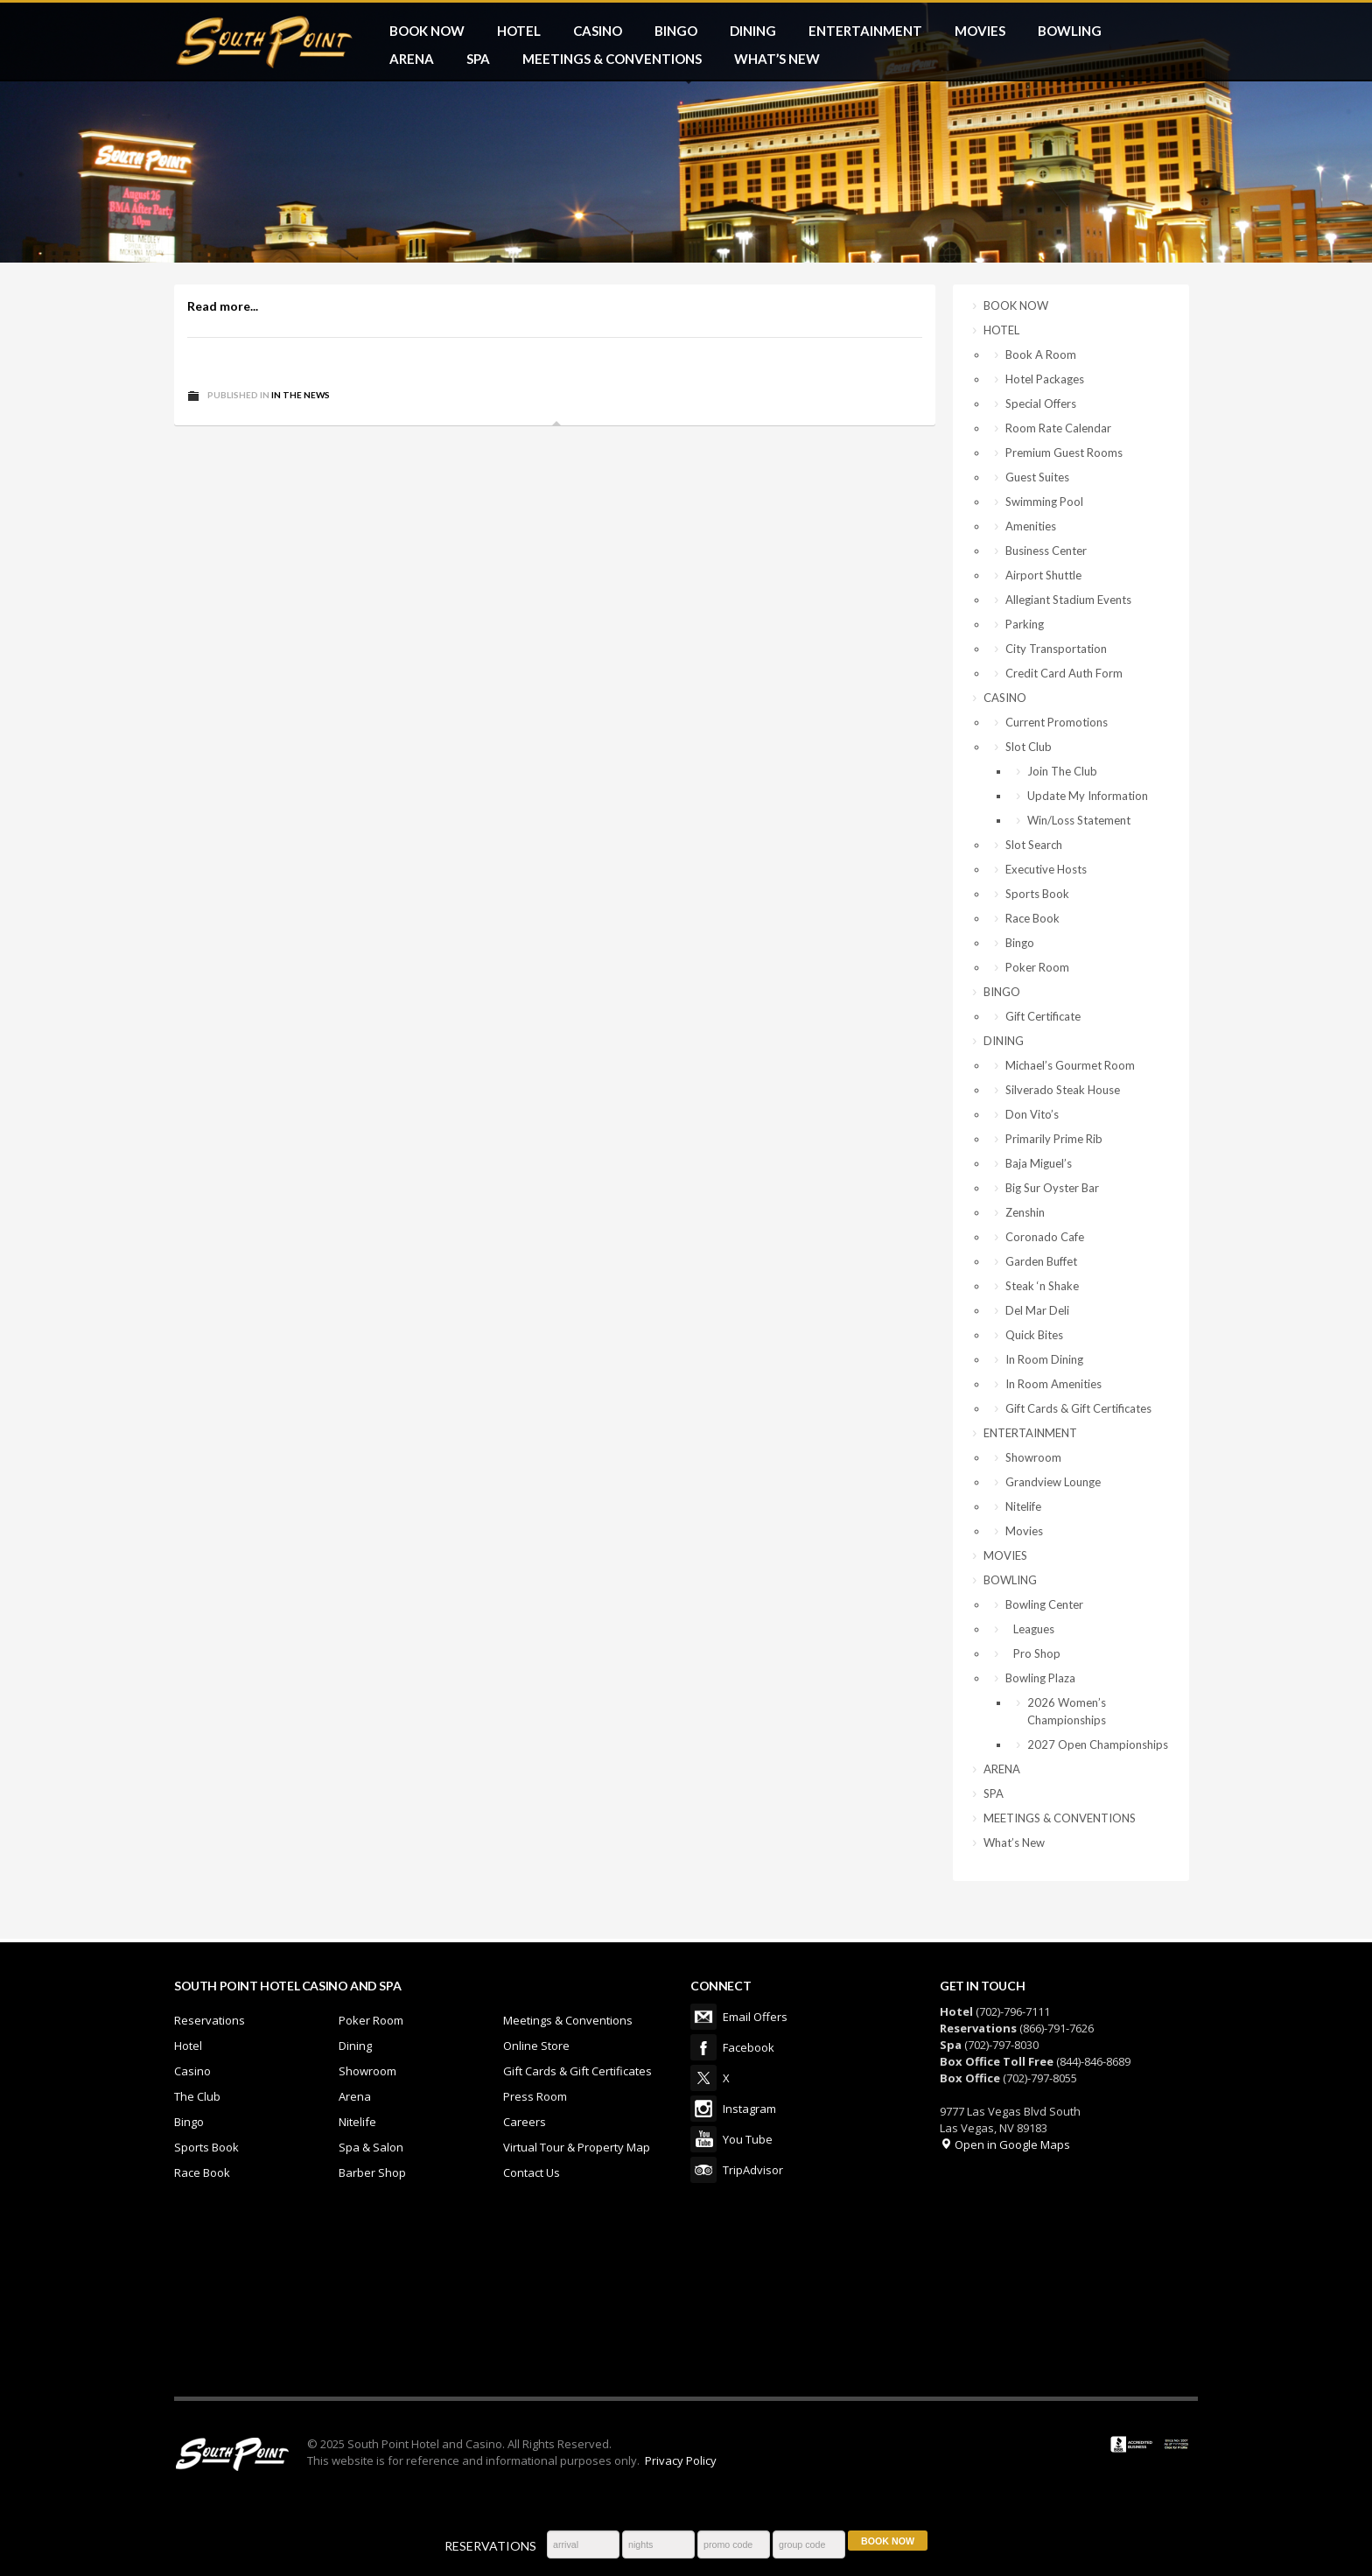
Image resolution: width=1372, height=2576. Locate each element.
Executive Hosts (1046, 869)
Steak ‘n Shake (1042, 1286)
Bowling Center (1044, 1604)
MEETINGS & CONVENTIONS (612, 59)
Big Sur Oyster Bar (1052, 1188)
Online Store (536, 2045)
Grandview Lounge (1053, 1482)
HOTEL (519, 31)
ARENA (411, 59)
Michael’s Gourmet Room (1070, 1065)
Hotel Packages (1044, 379)
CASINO (597, 31)
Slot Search (1033, 845)
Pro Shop (1032, 1653)
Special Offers (1040, 404)
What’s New (777, 59)
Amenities (1030, 526)
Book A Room (1040, 354)
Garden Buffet (1041, 1261)
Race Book (1032, 918)
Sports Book (1037, 894)
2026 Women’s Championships (1066, 1711)
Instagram (703, 2108)
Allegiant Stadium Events (1068, 600)
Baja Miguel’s (1038, 1163)
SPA (478, 59)
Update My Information (1087, 796)
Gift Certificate (1043, 1016)
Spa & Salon (371, 2147)
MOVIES (980, 31)
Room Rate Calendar (1058, 428)
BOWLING (1070, 31)
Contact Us (531, 2172)
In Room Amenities (1053, 1384)
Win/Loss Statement (1078, 820)
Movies (1024, 1531)
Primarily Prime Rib (1053, 1139)
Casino (192, 2071)
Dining (355, 2045)
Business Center (1046, 551)
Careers (524, 2122)
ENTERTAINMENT (865, 31)
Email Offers (703, 2017)
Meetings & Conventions (568, 2020)
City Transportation (1056, 649)
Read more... (222, 305)
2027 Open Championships (1097, 1744)
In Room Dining (1044, 1359)
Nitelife (1023, 1506)
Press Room (535, 2096)
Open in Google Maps (1005, 2144)
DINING (753, 31)
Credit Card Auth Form (1064, 673)
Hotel (188, 2045)
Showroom (1033, 1457)
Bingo (1019, 943)
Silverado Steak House (1062, 1090)
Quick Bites (1034, 1335)
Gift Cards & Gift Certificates (1078, 1408)
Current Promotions (1056, 722)
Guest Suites (1037, 477)
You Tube (703, 2139)
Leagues (1029, 1629)
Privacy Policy (681, 2460)
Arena (355, 2096)
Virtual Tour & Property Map (576, 2147)
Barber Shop (372, 2172)
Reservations (209, 2020)
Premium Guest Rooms (1064, 453)
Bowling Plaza (1040, 1678)
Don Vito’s (1032, 1114)
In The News (300, 395)
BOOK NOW (427, 31)
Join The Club (1062, 771)
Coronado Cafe (1044, 1237)
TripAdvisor (703, 2170)
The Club (197, 2096)
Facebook (703, 2047)
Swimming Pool (1044, 502)
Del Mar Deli (1037, 1310)
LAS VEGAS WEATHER (686, 2300)
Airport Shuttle (1043, 575)
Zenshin (1025, 1212)
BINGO (675, 31)
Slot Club (1028, 747)
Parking (1024, 624)
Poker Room (1037, 967)
